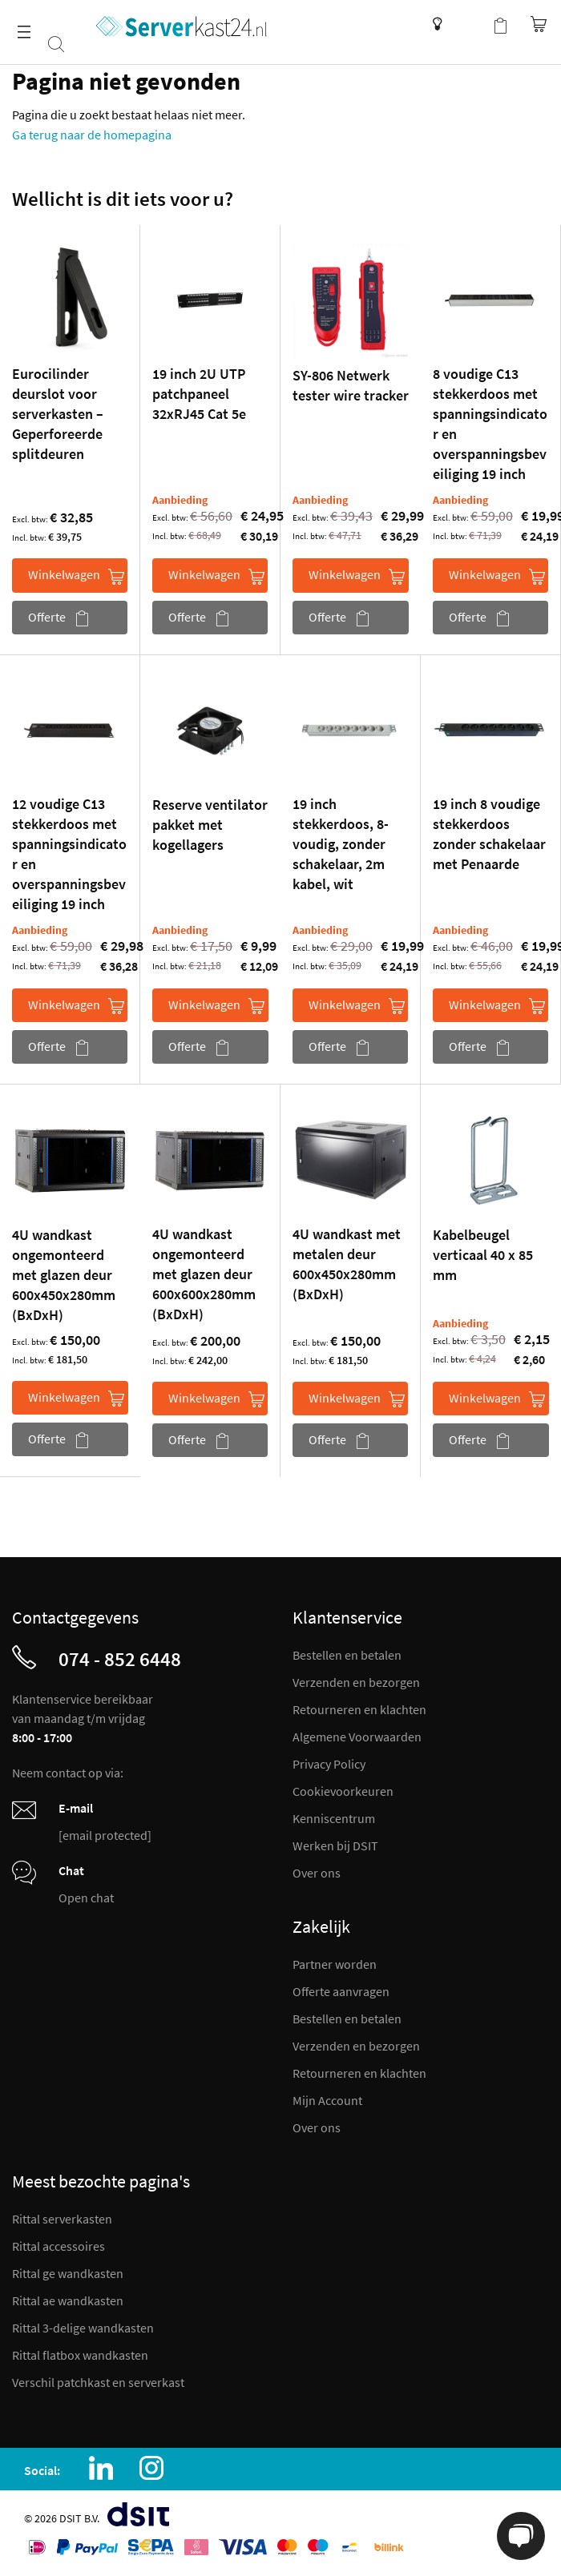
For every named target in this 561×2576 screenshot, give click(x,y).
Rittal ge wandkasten (67, 2273)
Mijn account (468, 24)
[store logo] (181, 26)
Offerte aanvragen (341, 1991)
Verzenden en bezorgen (356, 1682)
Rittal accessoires (58, 2246)
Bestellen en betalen (347, 1655)
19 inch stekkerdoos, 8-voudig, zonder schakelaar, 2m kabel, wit (341, 844)
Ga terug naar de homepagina (92, 135)
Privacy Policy (329, 1764)
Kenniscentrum (433, 24)
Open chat (86, 1898)
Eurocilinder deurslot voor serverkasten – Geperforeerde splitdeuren (57, 413)
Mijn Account (327, 2100)
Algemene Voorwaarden (357, 1737)
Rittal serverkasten (62, 2219)
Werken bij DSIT (335, 1845)
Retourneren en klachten (359, 1709)
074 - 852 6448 (120, 1659)
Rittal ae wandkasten (67, 2300)
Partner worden (335, 1964)
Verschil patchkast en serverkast (98, 2382)
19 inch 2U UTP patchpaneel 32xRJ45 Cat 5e (199, 393)
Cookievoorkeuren (343, 1791)
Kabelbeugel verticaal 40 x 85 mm (483, 1255)
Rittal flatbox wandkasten (80, 2355)
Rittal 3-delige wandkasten (83, 2328)
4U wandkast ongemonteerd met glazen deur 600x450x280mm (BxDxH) (63, 1275)
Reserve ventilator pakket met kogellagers (210, 824)
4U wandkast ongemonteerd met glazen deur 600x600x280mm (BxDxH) (204, 1274)
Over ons (317, 1873)
